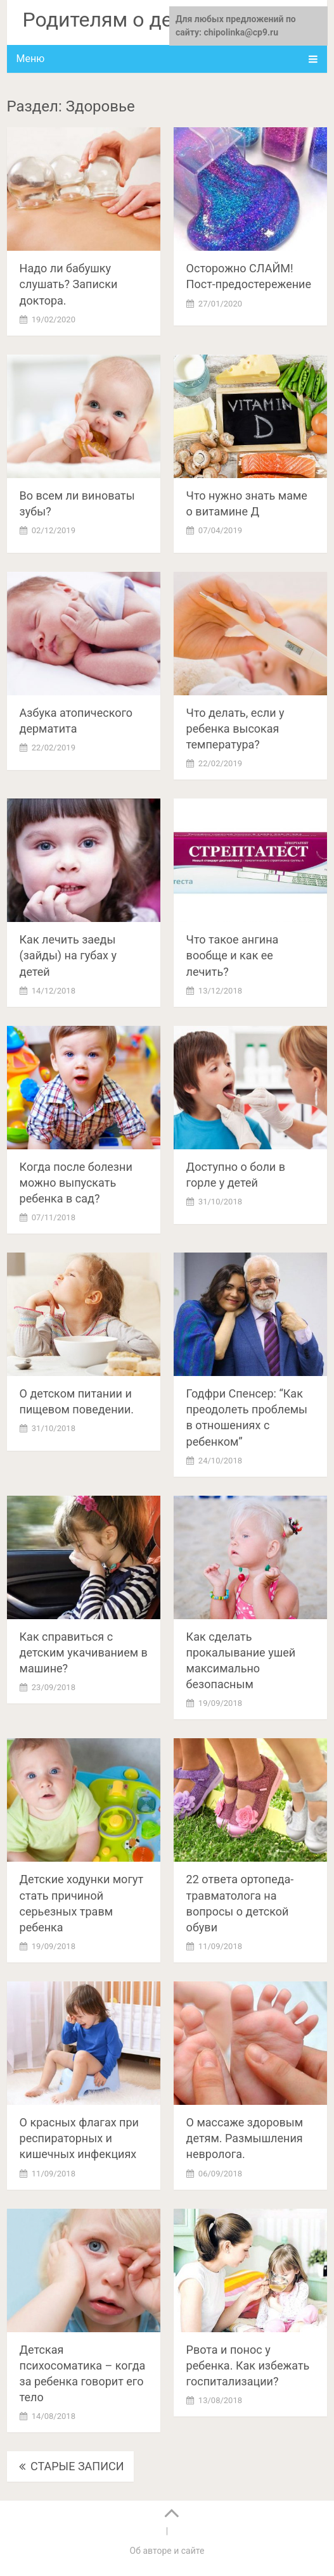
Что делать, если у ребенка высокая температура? (235, 728)
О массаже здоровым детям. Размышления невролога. (245, 2138)
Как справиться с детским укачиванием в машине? (84, 1652)
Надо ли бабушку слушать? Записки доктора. (69, 284)
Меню (30, 59)
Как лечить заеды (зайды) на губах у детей (68, 955)
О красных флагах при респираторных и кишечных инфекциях (79, 2138)
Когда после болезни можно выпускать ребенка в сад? (76, 1182)
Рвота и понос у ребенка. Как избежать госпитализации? (248, 2365)
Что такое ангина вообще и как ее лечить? (232, 955)
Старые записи (70, 2466)
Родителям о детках (118, 19)
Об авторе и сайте (167, 2551)
